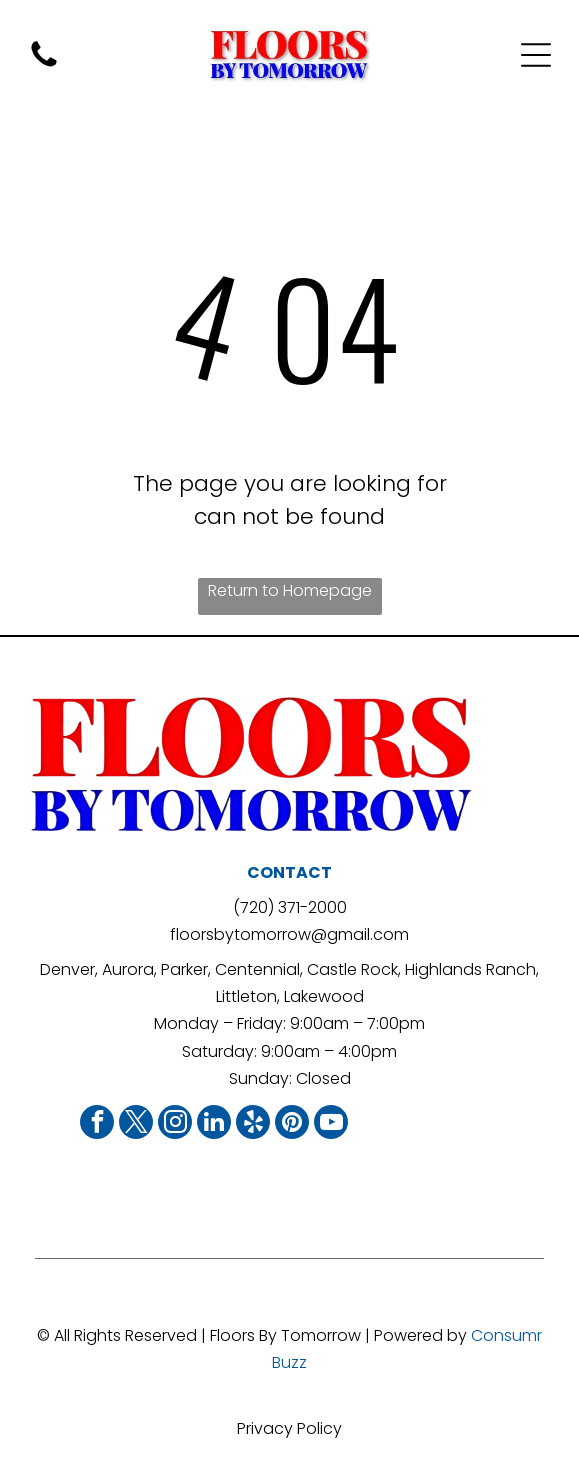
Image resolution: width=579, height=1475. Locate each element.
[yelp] (253, 1124)
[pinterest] (292, 1124)
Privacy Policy (289, 1428)
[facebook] (97, 1124)
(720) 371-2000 (290, 907)
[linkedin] (214, 1124)
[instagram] (175, 1124)
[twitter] (136, 1124)
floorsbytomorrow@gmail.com (289, 934)
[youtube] (331, 1124)
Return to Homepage (290, 590)
